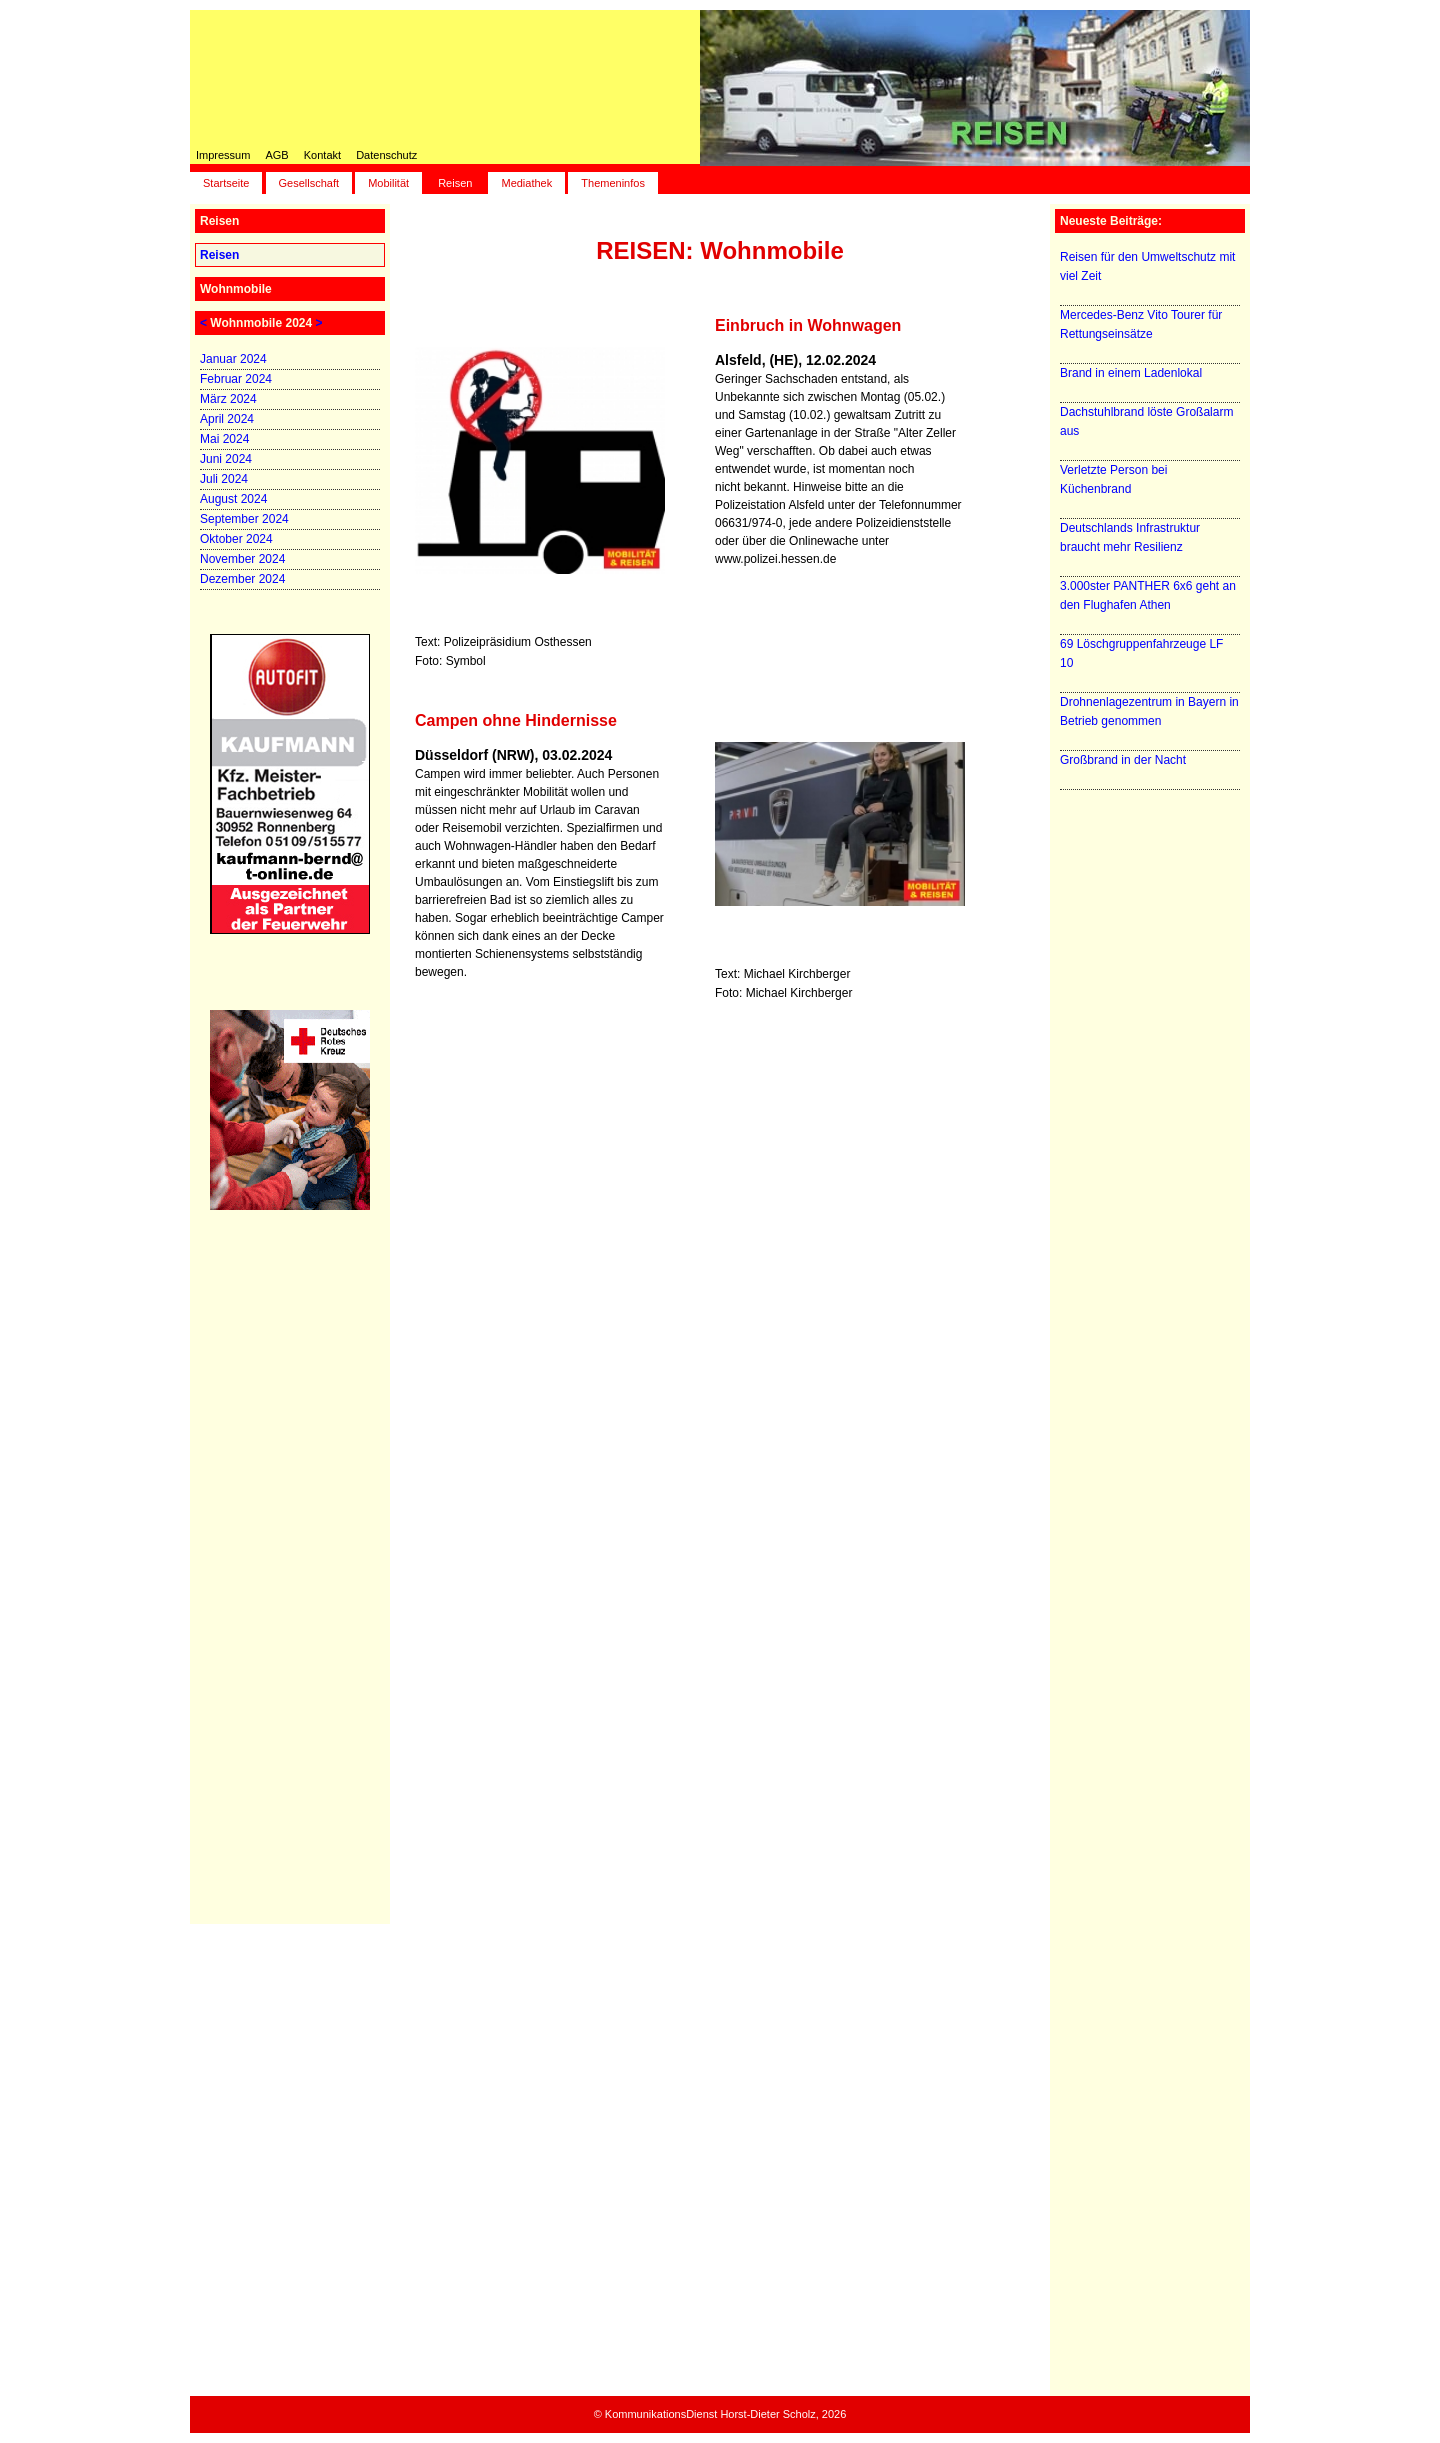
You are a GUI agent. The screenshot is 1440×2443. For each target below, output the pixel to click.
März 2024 (228, 399)
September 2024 (244, 519)
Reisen (455, 183)
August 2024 (233, 499)
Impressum (223, 155)
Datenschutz (386, 155)
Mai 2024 (224, 439)
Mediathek (526, 183)
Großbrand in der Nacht (1123, 760)
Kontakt (322, 155)
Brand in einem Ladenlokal (1131, 373)
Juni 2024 (226, 459)
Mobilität (388, 183)
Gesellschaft (309, 183)
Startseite (226, 183)
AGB (276, 155)
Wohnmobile (236, 289)
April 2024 (227, 419)
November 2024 (242, 559)
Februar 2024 (236, 379)
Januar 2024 (233, 359)
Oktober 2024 (236, 539)
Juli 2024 (224, 479)
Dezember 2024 (242, 579)
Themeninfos (613, 183)
